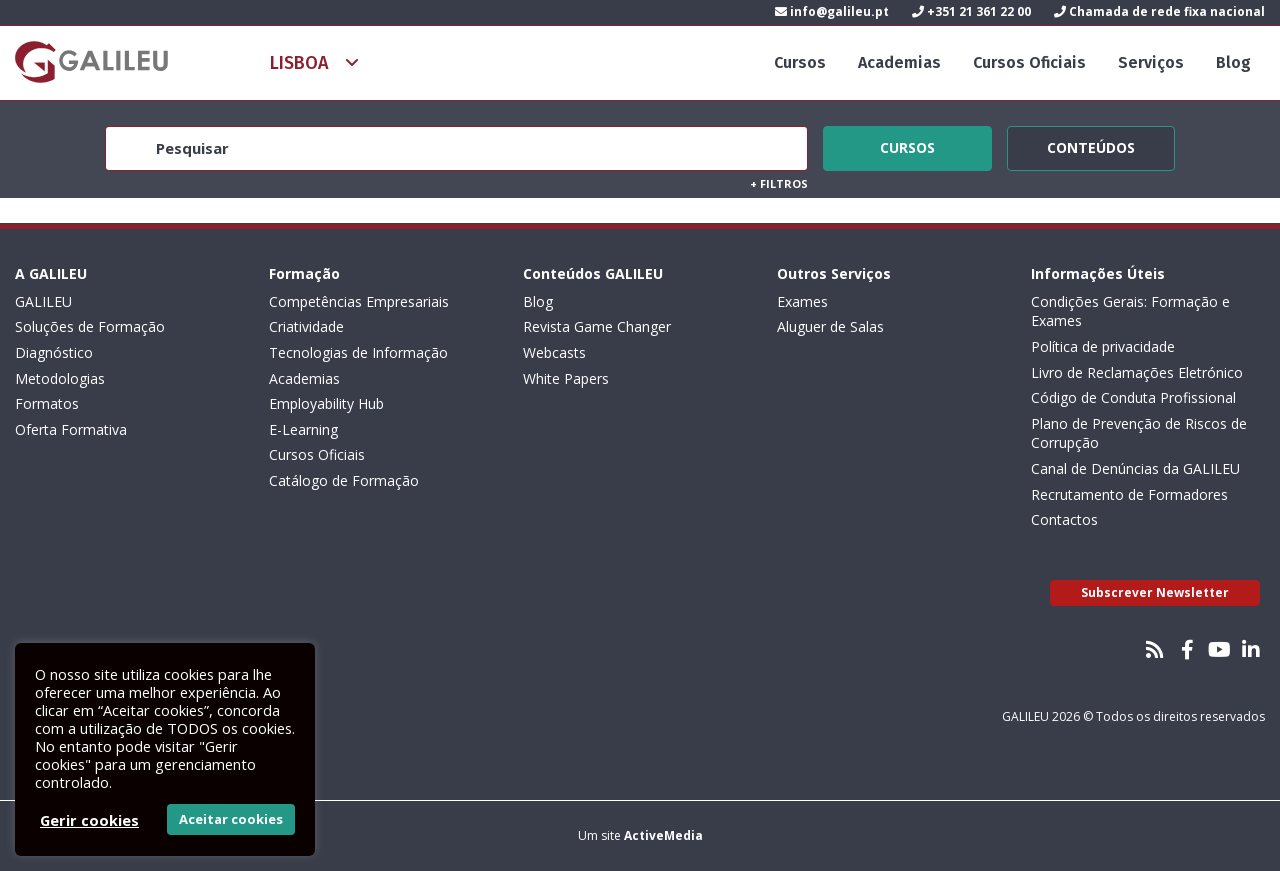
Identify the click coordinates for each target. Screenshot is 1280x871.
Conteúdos (1091, 145)
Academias (899, 62)
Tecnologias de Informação (358, 352)
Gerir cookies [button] (89, 820)
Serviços (1151, 62)
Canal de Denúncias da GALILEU (1135, 468)
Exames (802, 301)
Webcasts (554, 352)
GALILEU (43, 301)
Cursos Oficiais (1029, 62)
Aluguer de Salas (830, 326)
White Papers (566, 378)
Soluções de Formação (90, 326)
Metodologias (60, 378)
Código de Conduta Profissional (1133, 397)
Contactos (1064, 519)
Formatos (47, 403)
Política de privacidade (1103, 346)
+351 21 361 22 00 (971, 11)
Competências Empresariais (359, 301)
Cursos (800, 62)
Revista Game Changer (597, 326)
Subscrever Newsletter (1155, 592)
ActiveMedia (663, 835)
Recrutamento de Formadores (1129, 494)
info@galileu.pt (832, 11)
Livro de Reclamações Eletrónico (1137, 372)
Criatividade (306, 326)
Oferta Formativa (71, 429)
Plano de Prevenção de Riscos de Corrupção (1139, 433)
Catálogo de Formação (344, 480)
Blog (1233, 62)
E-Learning (303, 429)
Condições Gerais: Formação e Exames (1130, 311)
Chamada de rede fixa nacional (1159, 11)
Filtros (779, 183)
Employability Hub (326, 403)
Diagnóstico (54, 352)
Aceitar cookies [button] (231, 819)
